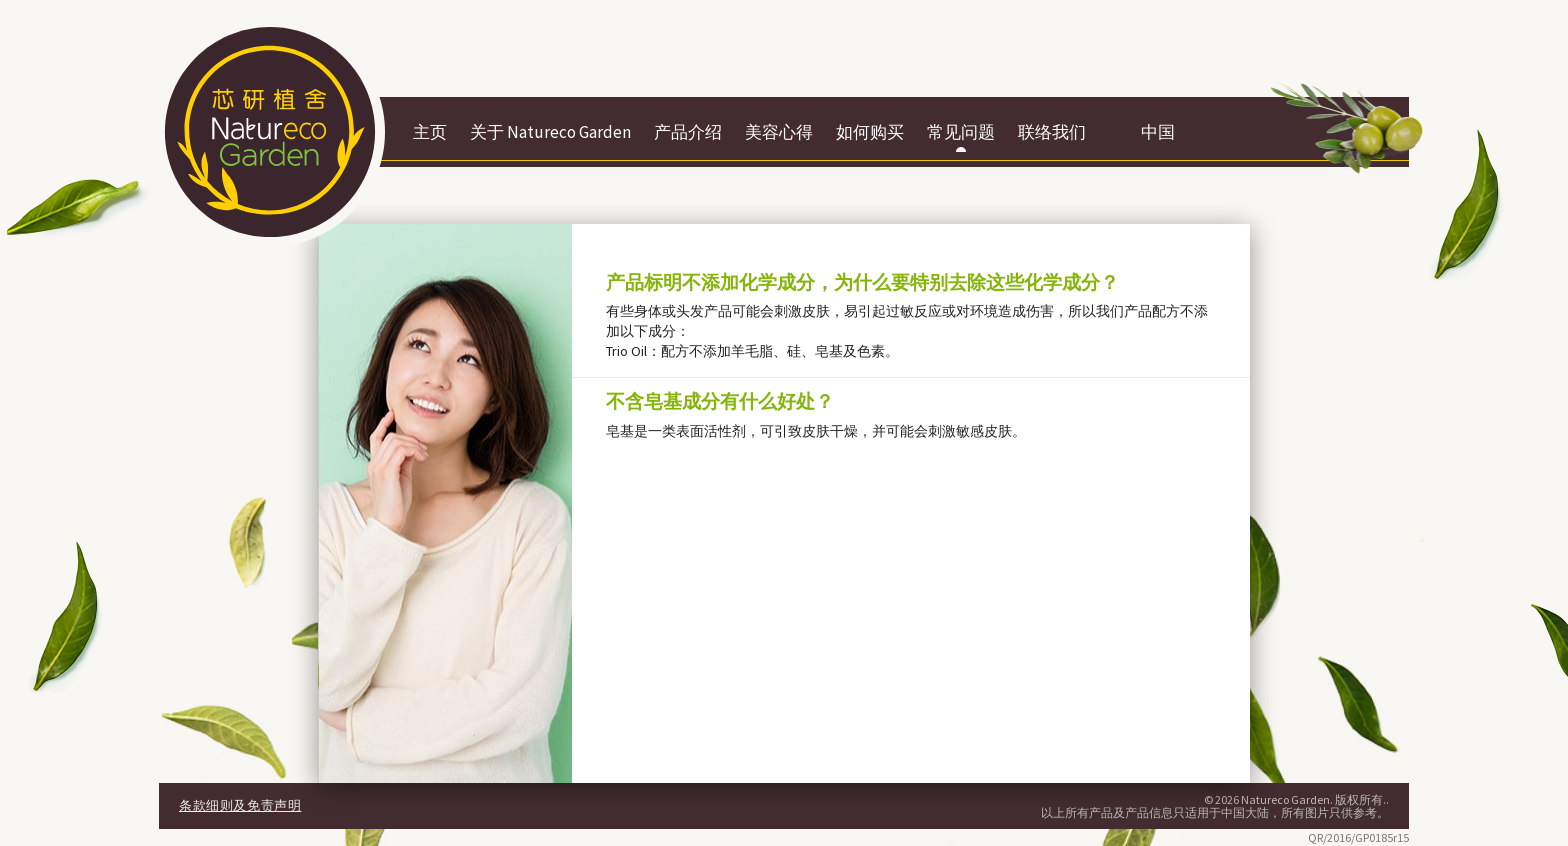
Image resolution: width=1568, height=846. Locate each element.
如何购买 (870, 132)
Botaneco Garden (270, 132)
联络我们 (1052, 132)
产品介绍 (688, 132)
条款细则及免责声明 (240, 805)
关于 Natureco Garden (550, 132)
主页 (430, 132)
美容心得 (779, 132)
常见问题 (961, 132)
